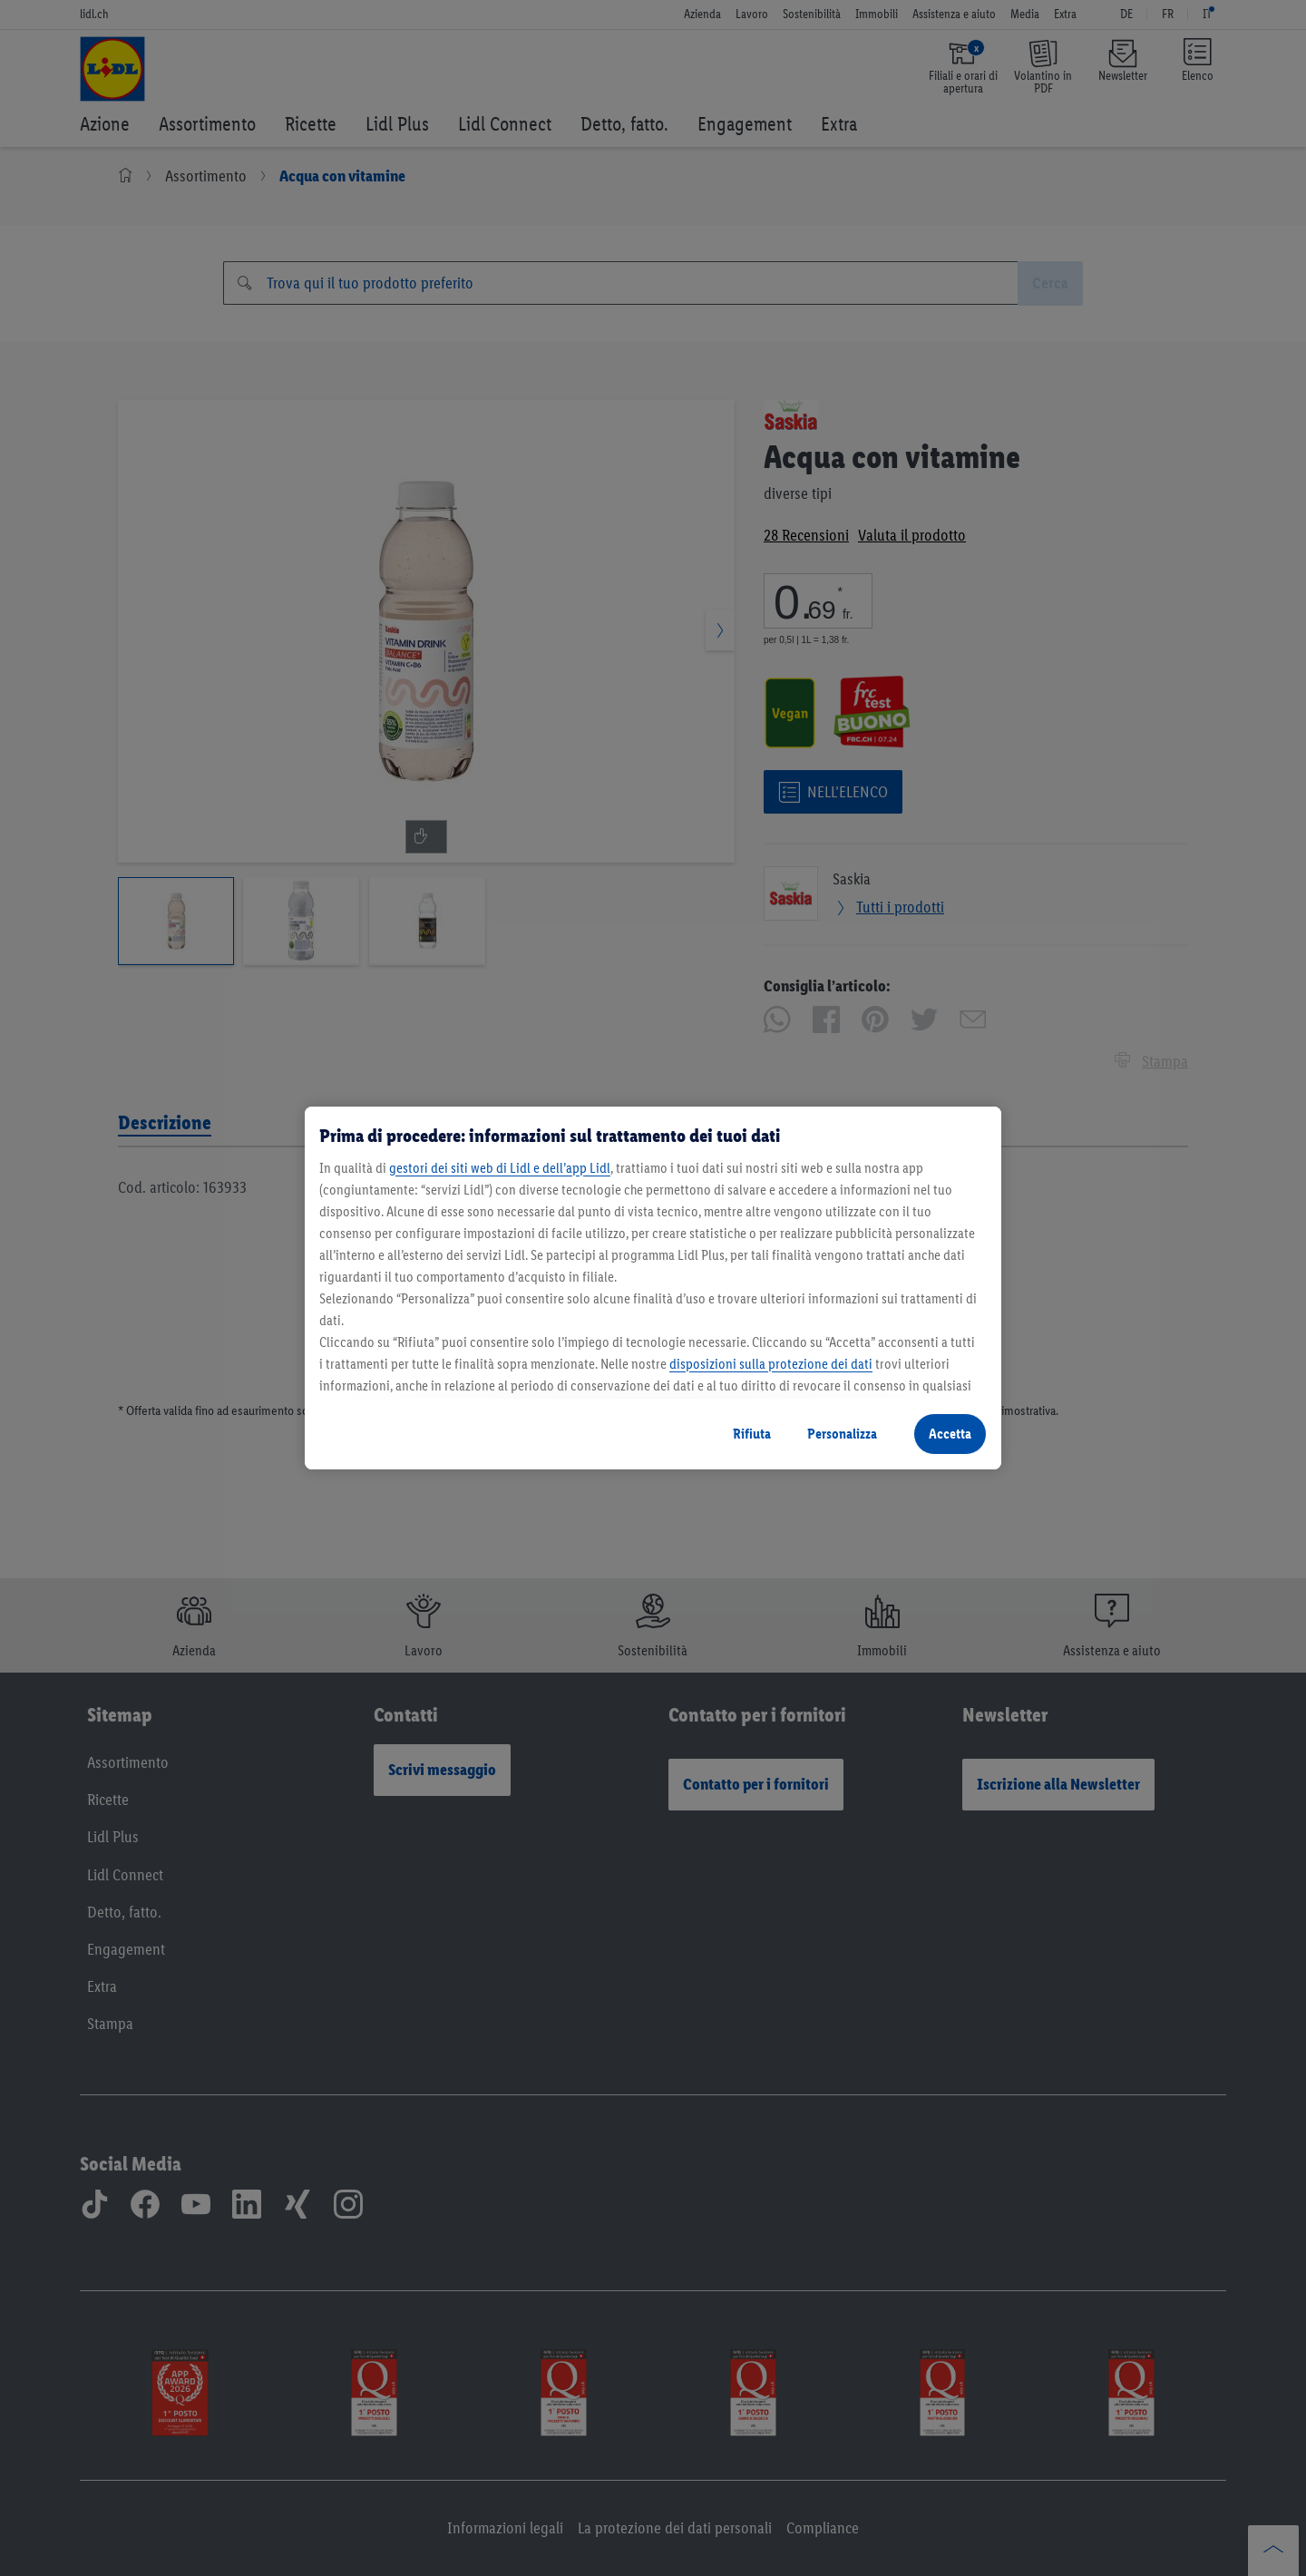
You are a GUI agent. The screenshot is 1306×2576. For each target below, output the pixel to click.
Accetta (950, 1433)
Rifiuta (752, 1433)
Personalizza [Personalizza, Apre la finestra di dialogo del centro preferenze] (842, 1433)
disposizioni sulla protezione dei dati (770, 1363)
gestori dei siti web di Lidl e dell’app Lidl (499, 1167)
